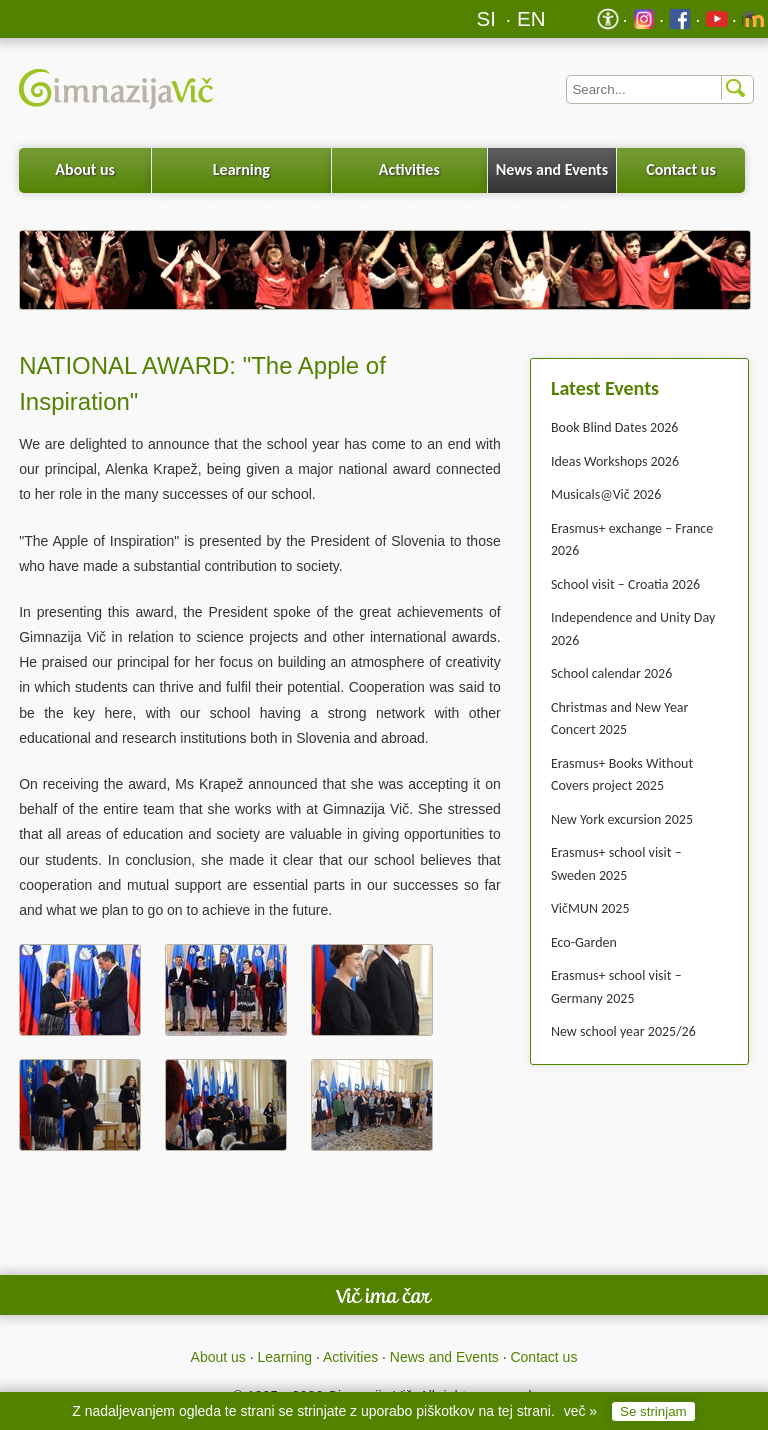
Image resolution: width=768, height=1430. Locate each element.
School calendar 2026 (611, 673)
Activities (409, 169)
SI (486, 18)
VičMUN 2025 (590, 908)
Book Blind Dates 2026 (615, 427)
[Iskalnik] (660, 89)
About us (85, 169)
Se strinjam (653, 1411)
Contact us (681, 169)
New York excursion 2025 (622, 819)
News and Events (552, 169)
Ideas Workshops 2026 (615, 461)
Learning (241, 169)
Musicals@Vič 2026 (606, 494)
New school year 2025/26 (623, 1031)
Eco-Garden (584, 942)
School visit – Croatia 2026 (625, 584)
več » (580, 1411)
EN (531, 18)
